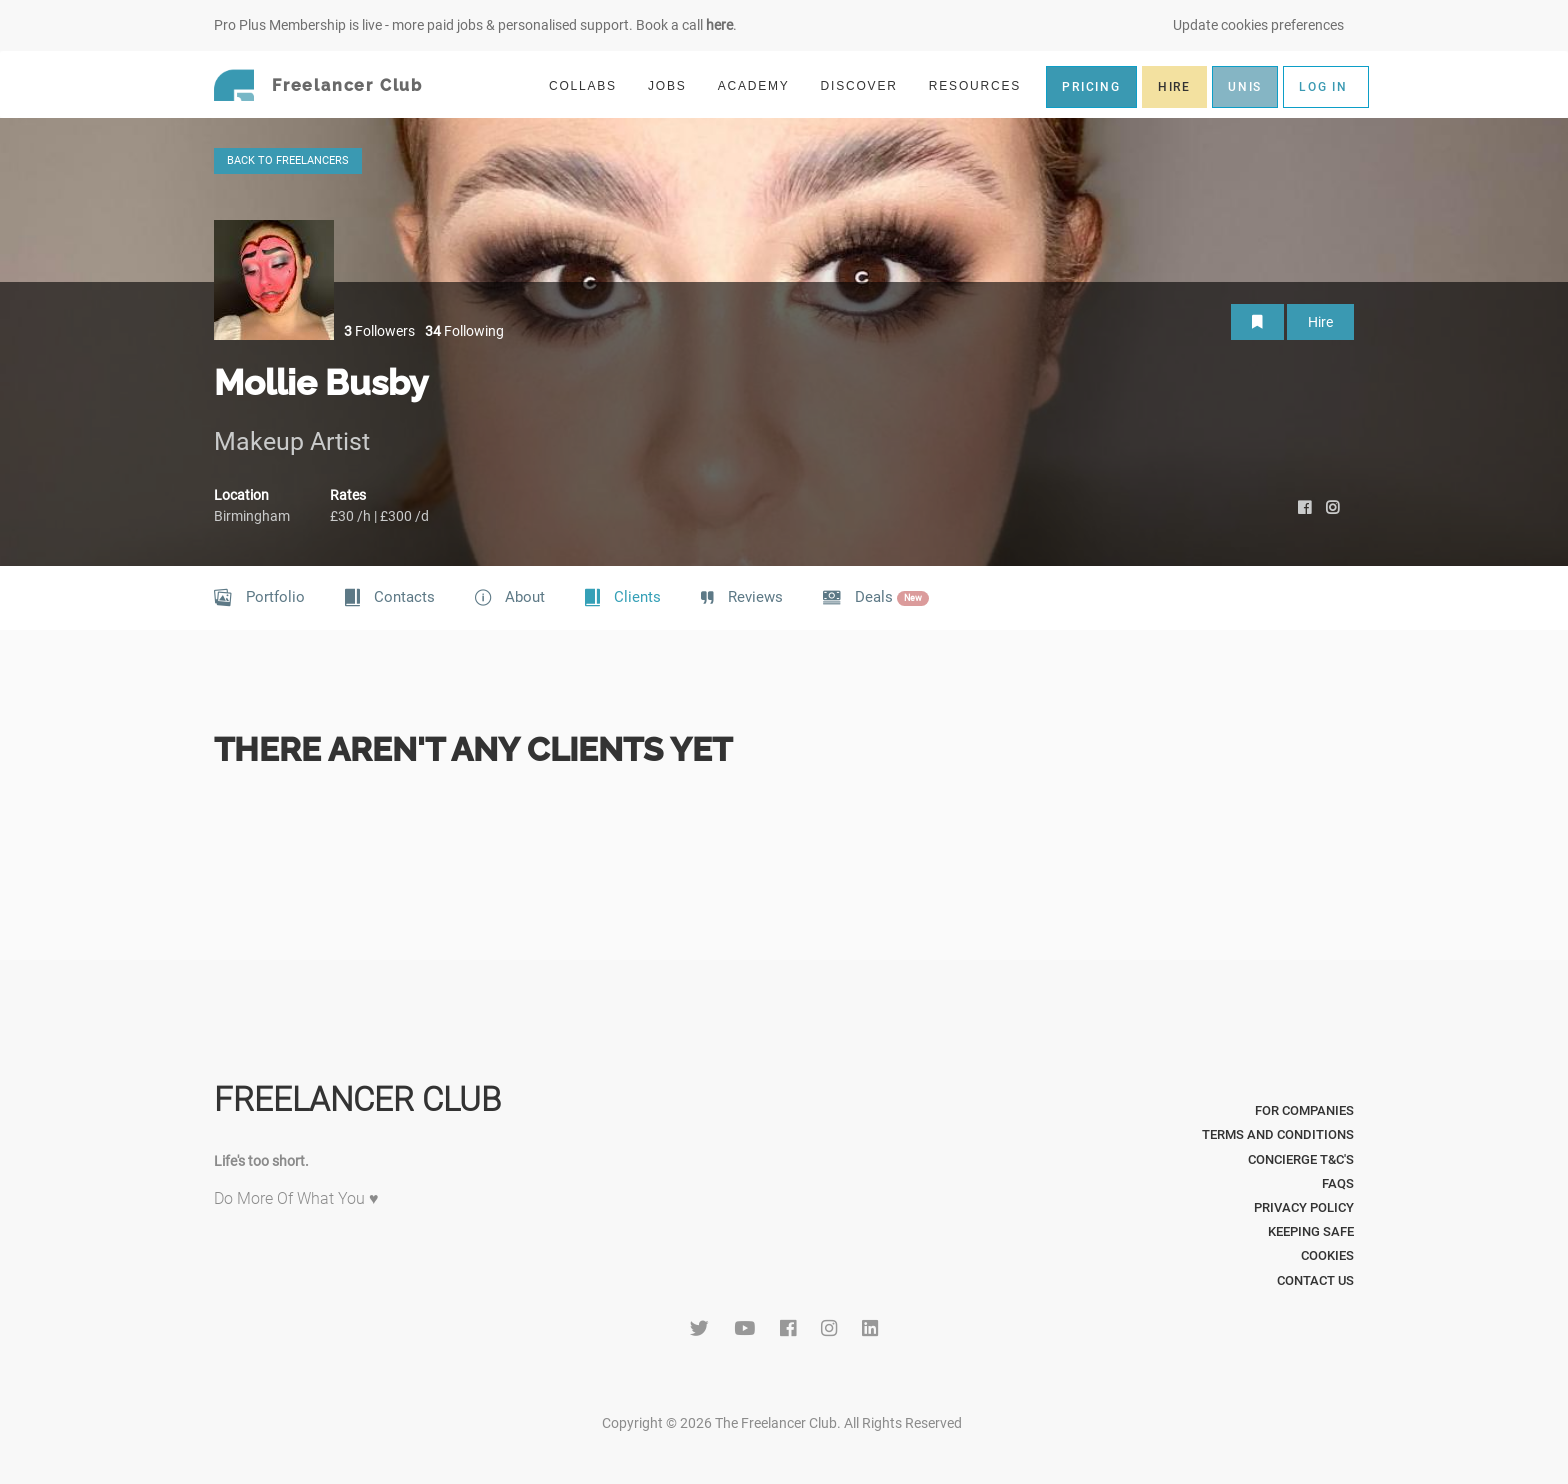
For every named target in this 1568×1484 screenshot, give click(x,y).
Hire (1320, 322)
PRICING (1091, 87)
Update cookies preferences (1258, 25)
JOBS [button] (676, 85)
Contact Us (1315, 1280)
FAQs (1338, 1183)
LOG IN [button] (1323, 87)
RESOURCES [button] (983, 85)
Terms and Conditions (1278, 1134)
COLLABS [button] (591, 85)
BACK (288, 160)
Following (464, 331)
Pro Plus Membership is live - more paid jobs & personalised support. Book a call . (475, 25)
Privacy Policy (1304, 1207)
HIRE (1174, 87)
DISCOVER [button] (868, 85)
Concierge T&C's (1301, 1159)
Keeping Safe (1311, 1231)
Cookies (1327, 1255)
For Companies (1304, 1110)
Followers (379, 331)
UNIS (1245, 87)
